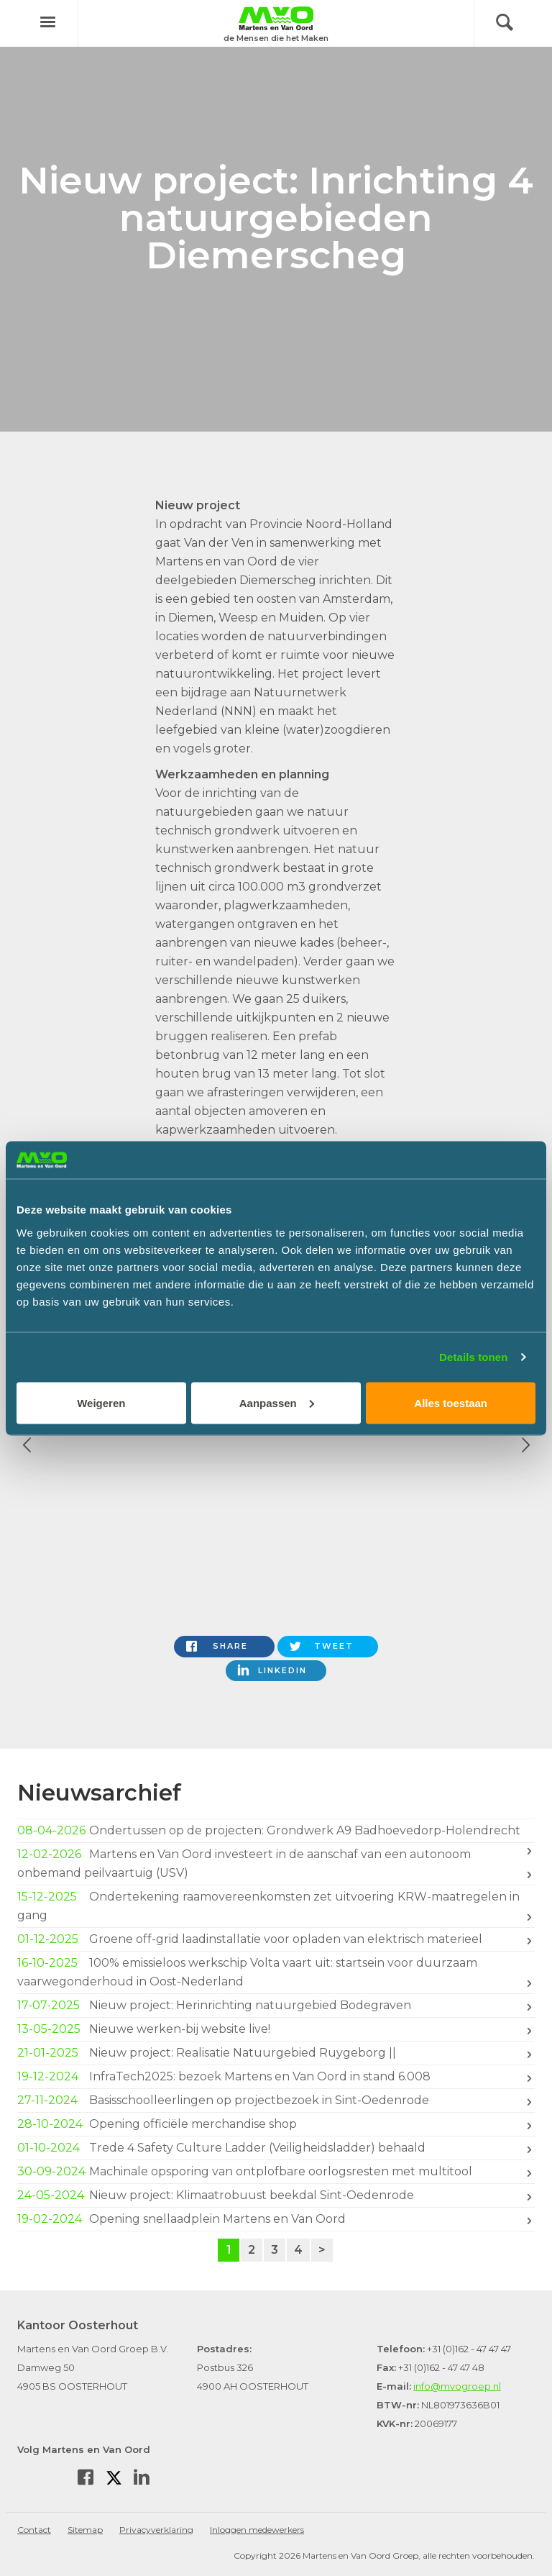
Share (230, 1646)
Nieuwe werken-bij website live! (276, 2029)
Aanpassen (276, 1402)
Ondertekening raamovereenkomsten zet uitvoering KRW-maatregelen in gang (276, 1905)
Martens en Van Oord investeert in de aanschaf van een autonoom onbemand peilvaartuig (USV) (276, 1862)
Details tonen (473, 1357)
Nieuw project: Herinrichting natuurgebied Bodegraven (276, 2005)
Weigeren (101, 1402)
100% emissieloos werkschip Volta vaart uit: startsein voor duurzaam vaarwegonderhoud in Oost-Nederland (276, 1971)
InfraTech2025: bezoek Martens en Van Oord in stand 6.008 (276, 2076)
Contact (34, 2529)
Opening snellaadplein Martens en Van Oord (276, 2219)
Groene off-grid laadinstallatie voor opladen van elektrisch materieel (276, 1939)
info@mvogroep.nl (457, 2386)
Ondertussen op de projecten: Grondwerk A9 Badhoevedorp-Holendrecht (276, 1832)
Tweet (334, 1646)
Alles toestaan (450, 1402)
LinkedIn (282, 1670)
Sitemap (85, 2529)
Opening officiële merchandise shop (276, 2124)
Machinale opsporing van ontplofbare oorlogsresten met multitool (276, 2171)
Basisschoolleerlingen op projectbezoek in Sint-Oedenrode (276, 2100)
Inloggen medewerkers (257, 2529)
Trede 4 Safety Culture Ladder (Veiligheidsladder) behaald (276, 2148)
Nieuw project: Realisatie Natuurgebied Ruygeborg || (276, 2053)
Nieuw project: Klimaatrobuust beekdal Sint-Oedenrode (276, 2195)
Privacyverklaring (156, 2529)
